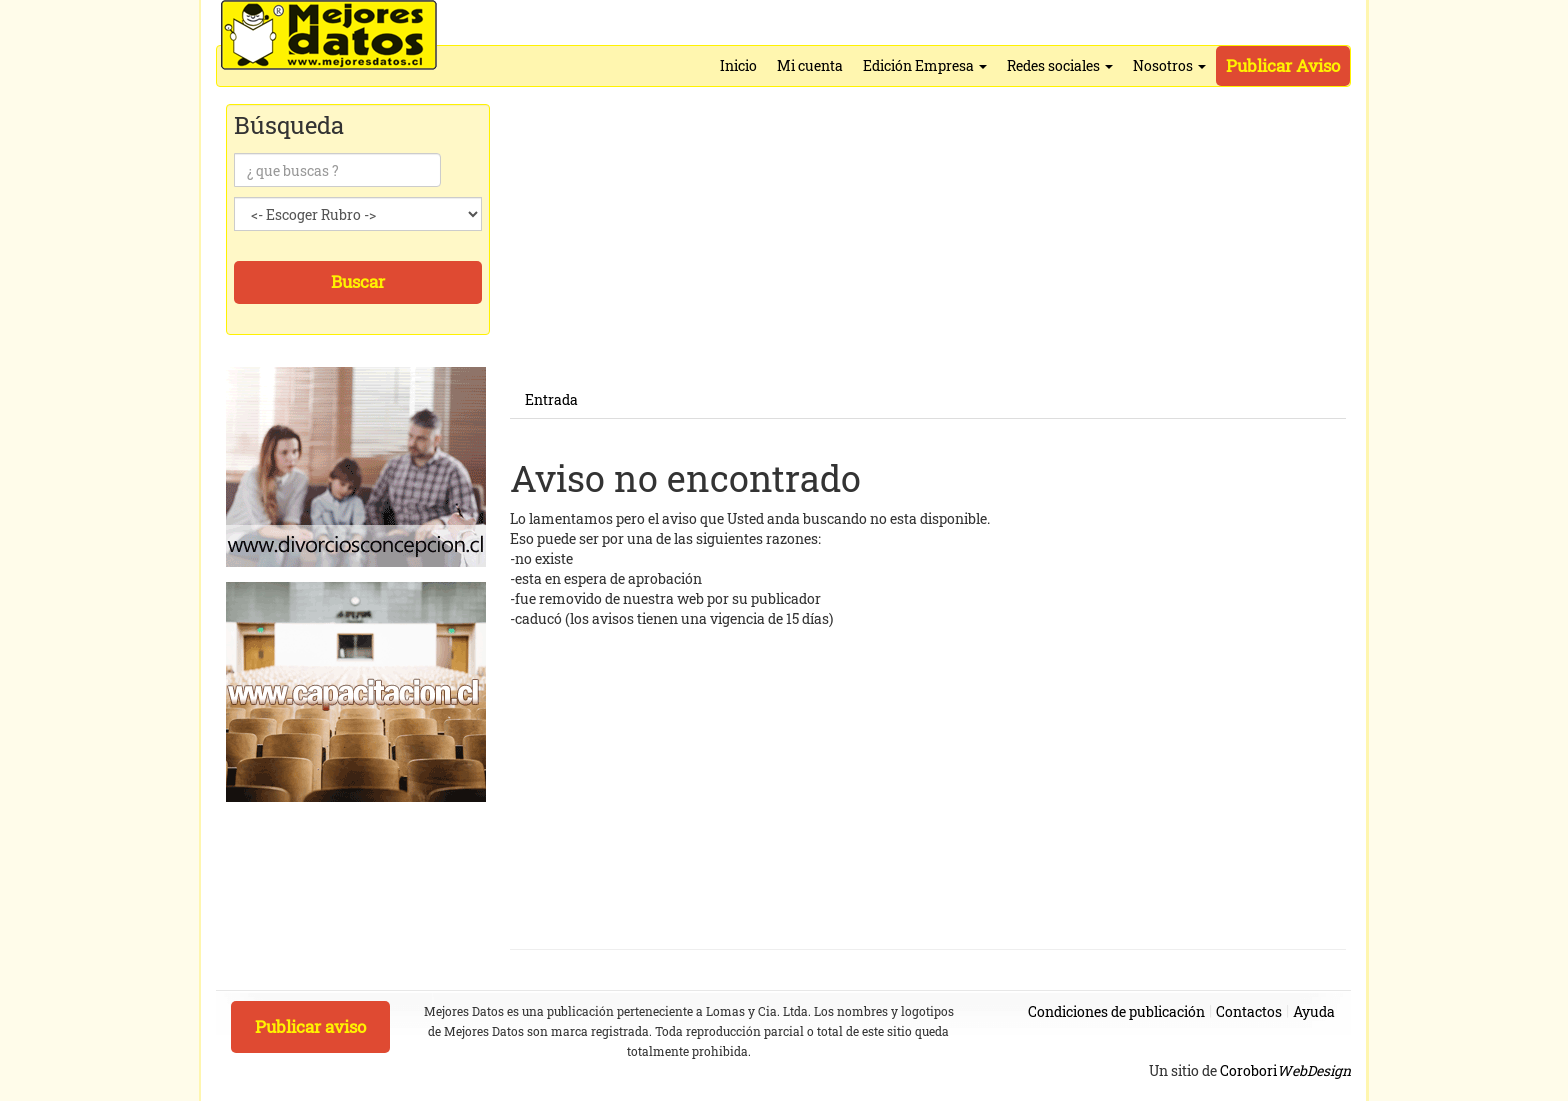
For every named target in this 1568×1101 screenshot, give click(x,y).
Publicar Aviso (1283, 65)
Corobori (1285, 1070)
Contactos (1249, 1011)
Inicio (738, 65)
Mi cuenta (810, 65)
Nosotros (1169, 65)
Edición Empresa (925, 65)
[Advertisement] (928, 242)
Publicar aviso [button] (310, 1026)
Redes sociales (1060, 65)
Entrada (551, 399)
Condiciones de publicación (1116, 1011)
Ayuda (1314, 1011)
